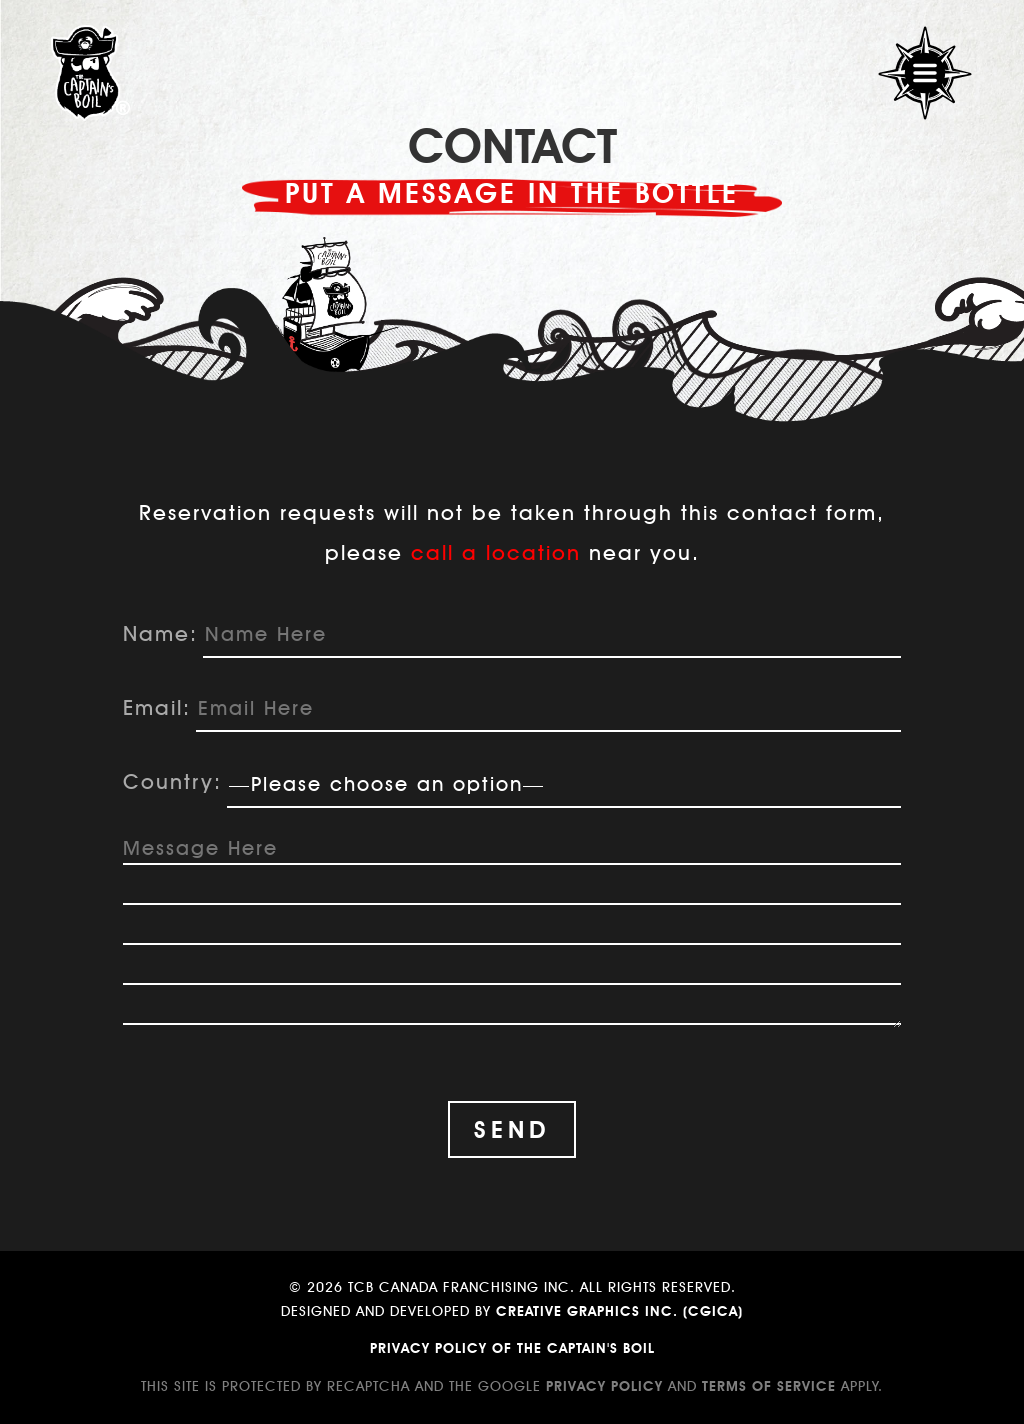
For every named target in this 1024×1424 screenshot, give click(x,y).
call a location (496, 552)
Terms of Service (769, 1386)
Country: (172, 781)
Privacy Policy (604, 1386)
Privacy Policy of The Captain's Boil (512, 1348)
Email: (157, 707)
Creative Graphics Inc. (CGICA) (619, 1311)
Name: (160, 633)
